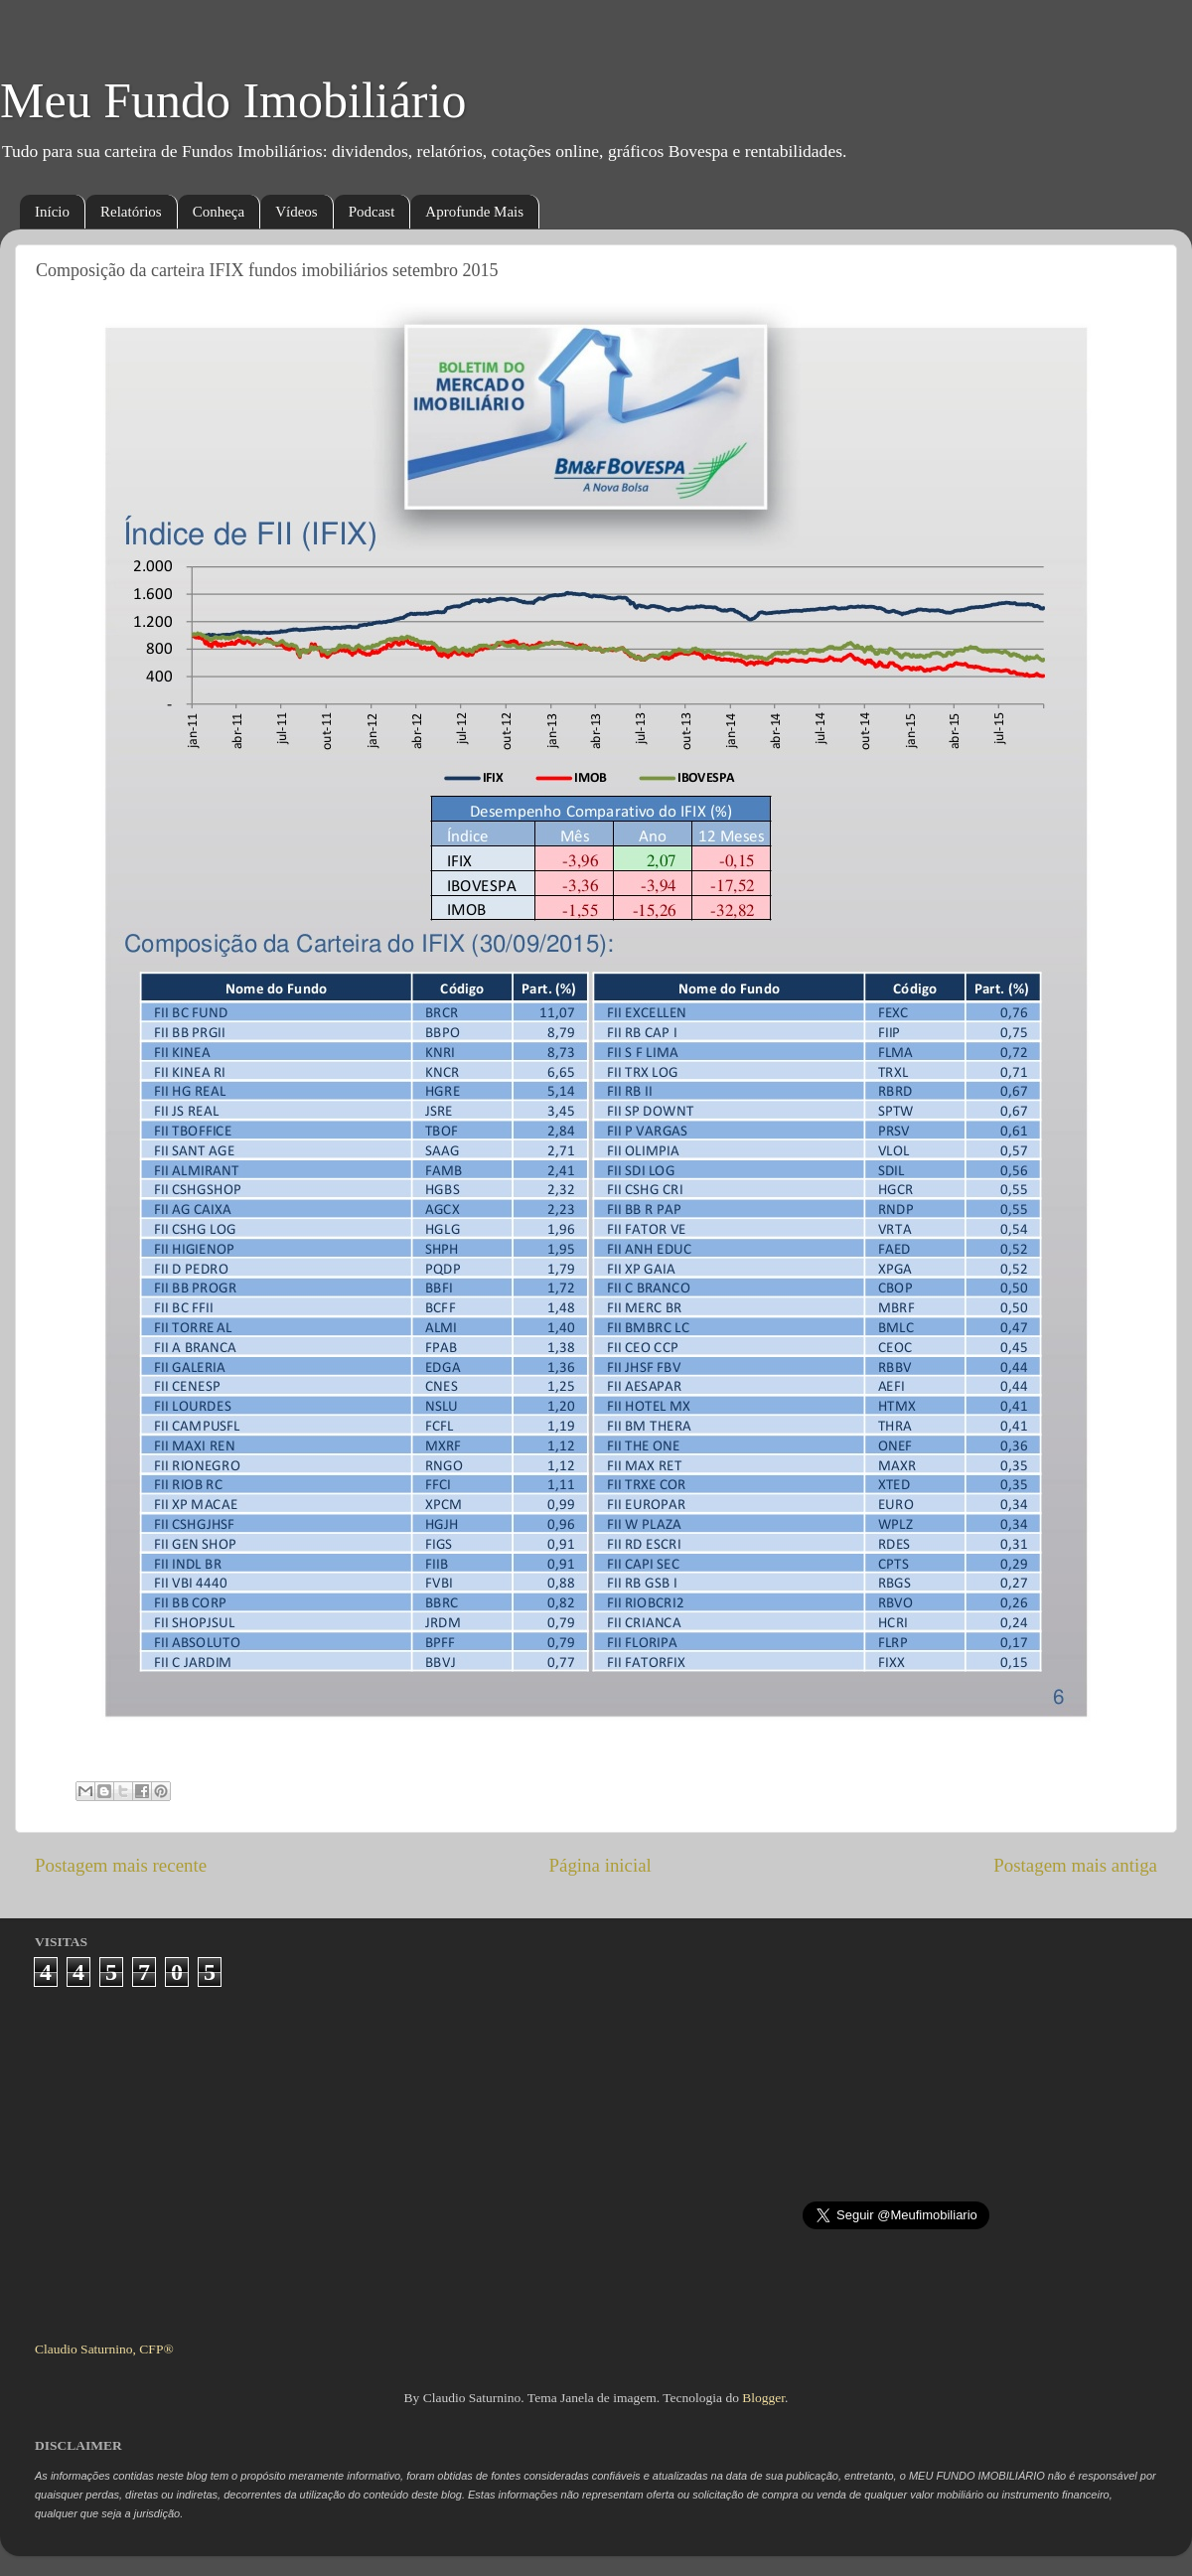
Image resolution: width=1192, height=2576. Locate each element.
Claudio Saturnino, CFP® (104, 2349)
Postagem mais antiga (1075, 1865)
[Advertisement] (596, 2156)
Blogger (763, 2397)
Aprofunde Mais (474, 212)
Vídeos (296, 212)
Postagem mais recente (121, 1865)
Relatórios (131, 212)
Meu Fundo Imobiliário (233, 100)
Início (52, 212)
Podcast (372, 212)
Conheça (218, 212)
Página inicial (600, 1865)
